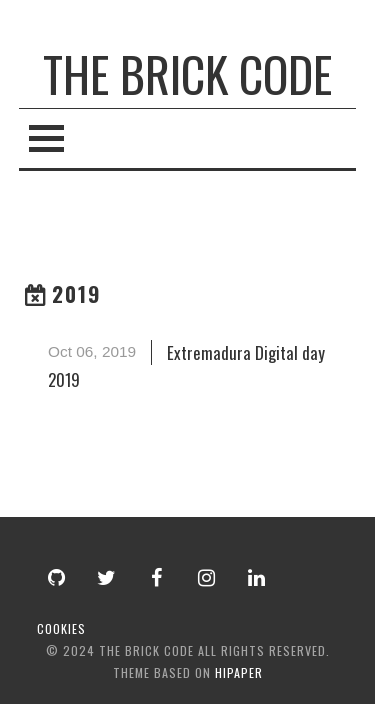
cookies (61, 628)
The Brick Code (187, 73)
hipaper (239, 672)
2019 (77, 293)
